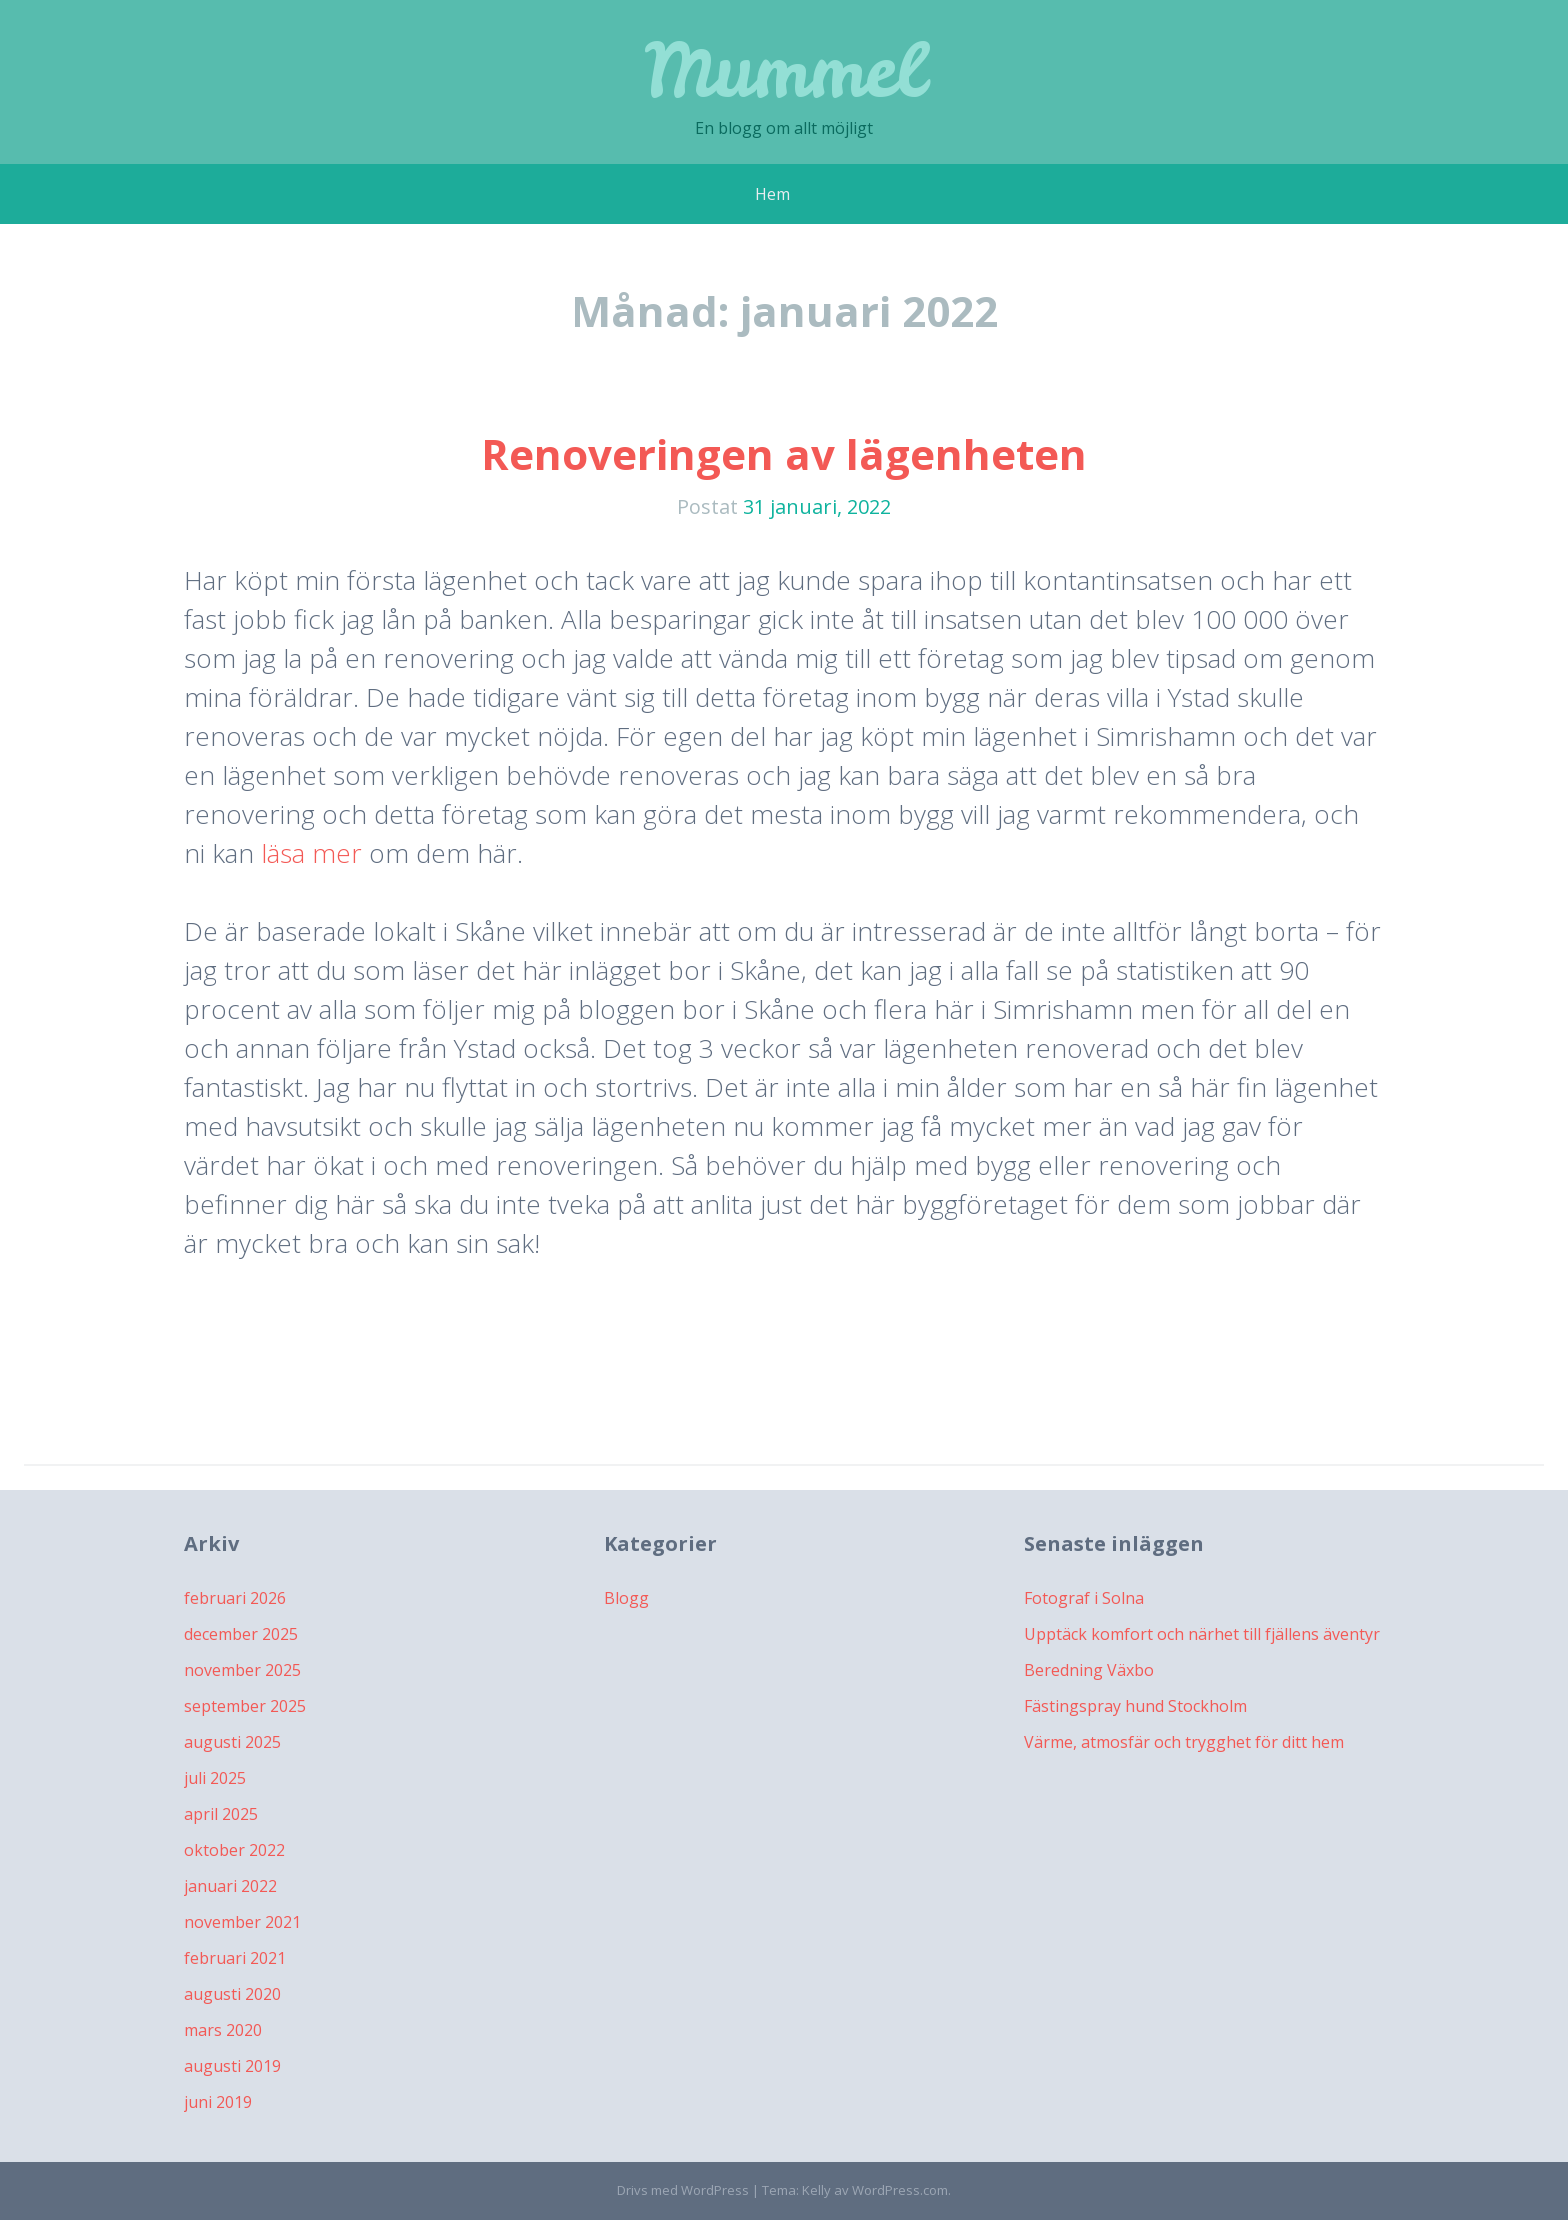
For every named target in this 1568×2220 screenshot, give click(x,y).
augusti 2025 (232, 1742)
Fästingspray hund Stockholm (1135, 1706)
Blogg (626, 1598)
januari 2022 (230, 1886)
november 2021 (242, 1922)
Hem (772, 194)
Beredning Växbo (1089, 1670)
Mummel (784, 69)
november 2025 (242, 1670)
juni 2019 (218, 2102)
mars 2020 (223, 2030)
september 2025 (245, 1706)
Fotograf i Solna (1084, 1598)
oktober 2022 (234, 1850)
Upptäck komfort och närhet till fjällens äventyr (1202, 1634)
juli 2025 (215, 1778)
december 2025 (241, 1634)
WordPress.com (900, 2190)
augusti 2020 (232, 1994)
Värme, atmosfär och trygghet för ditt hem (1184, 1742)
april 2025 (221, 1814)
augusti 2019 (232, 2066)
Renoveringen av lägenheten (784, 453)
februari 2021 (235, 1958)
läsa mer (311, 853)
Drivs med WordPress (683, 2190)
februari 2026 (235, 1598)
